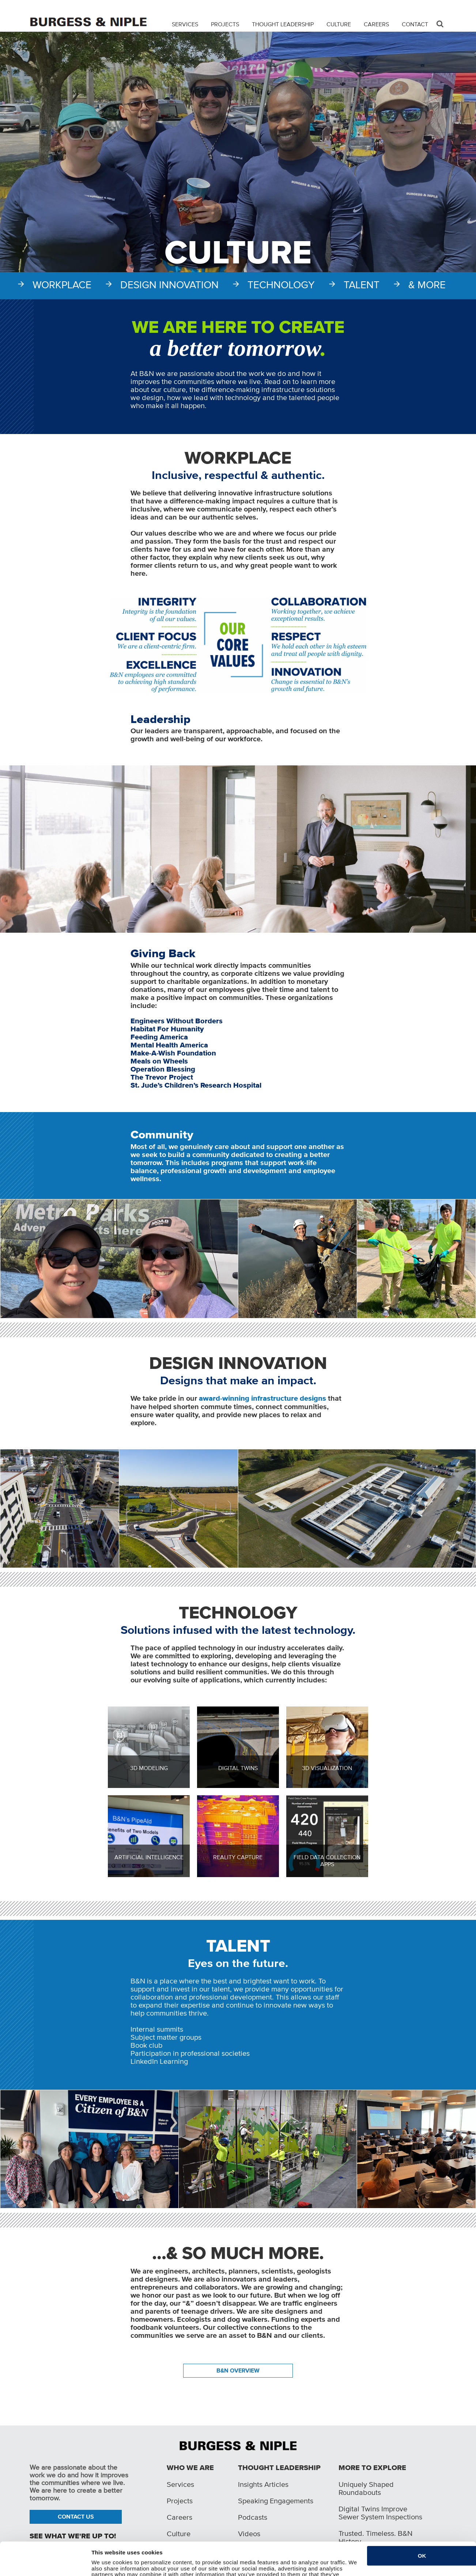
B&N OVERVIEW (238, 2370)
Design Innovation (169, 284)
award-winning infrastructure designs (262, 1398)
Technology (281, 284)
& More (427, 284)
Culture (338, 24)
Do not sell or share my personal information (150, 2566)
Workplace (62, 284)
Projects (225, 24)
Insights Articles (263, 2484)
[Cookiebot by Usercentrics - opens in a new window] (43, 2566)
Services (185, 24)
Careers (376, 24)
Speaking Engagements (275, 2501)
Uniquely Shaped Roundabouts (366, 2488)
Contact (415, 24)
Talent (361, 284)
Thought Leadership (283, 24)
